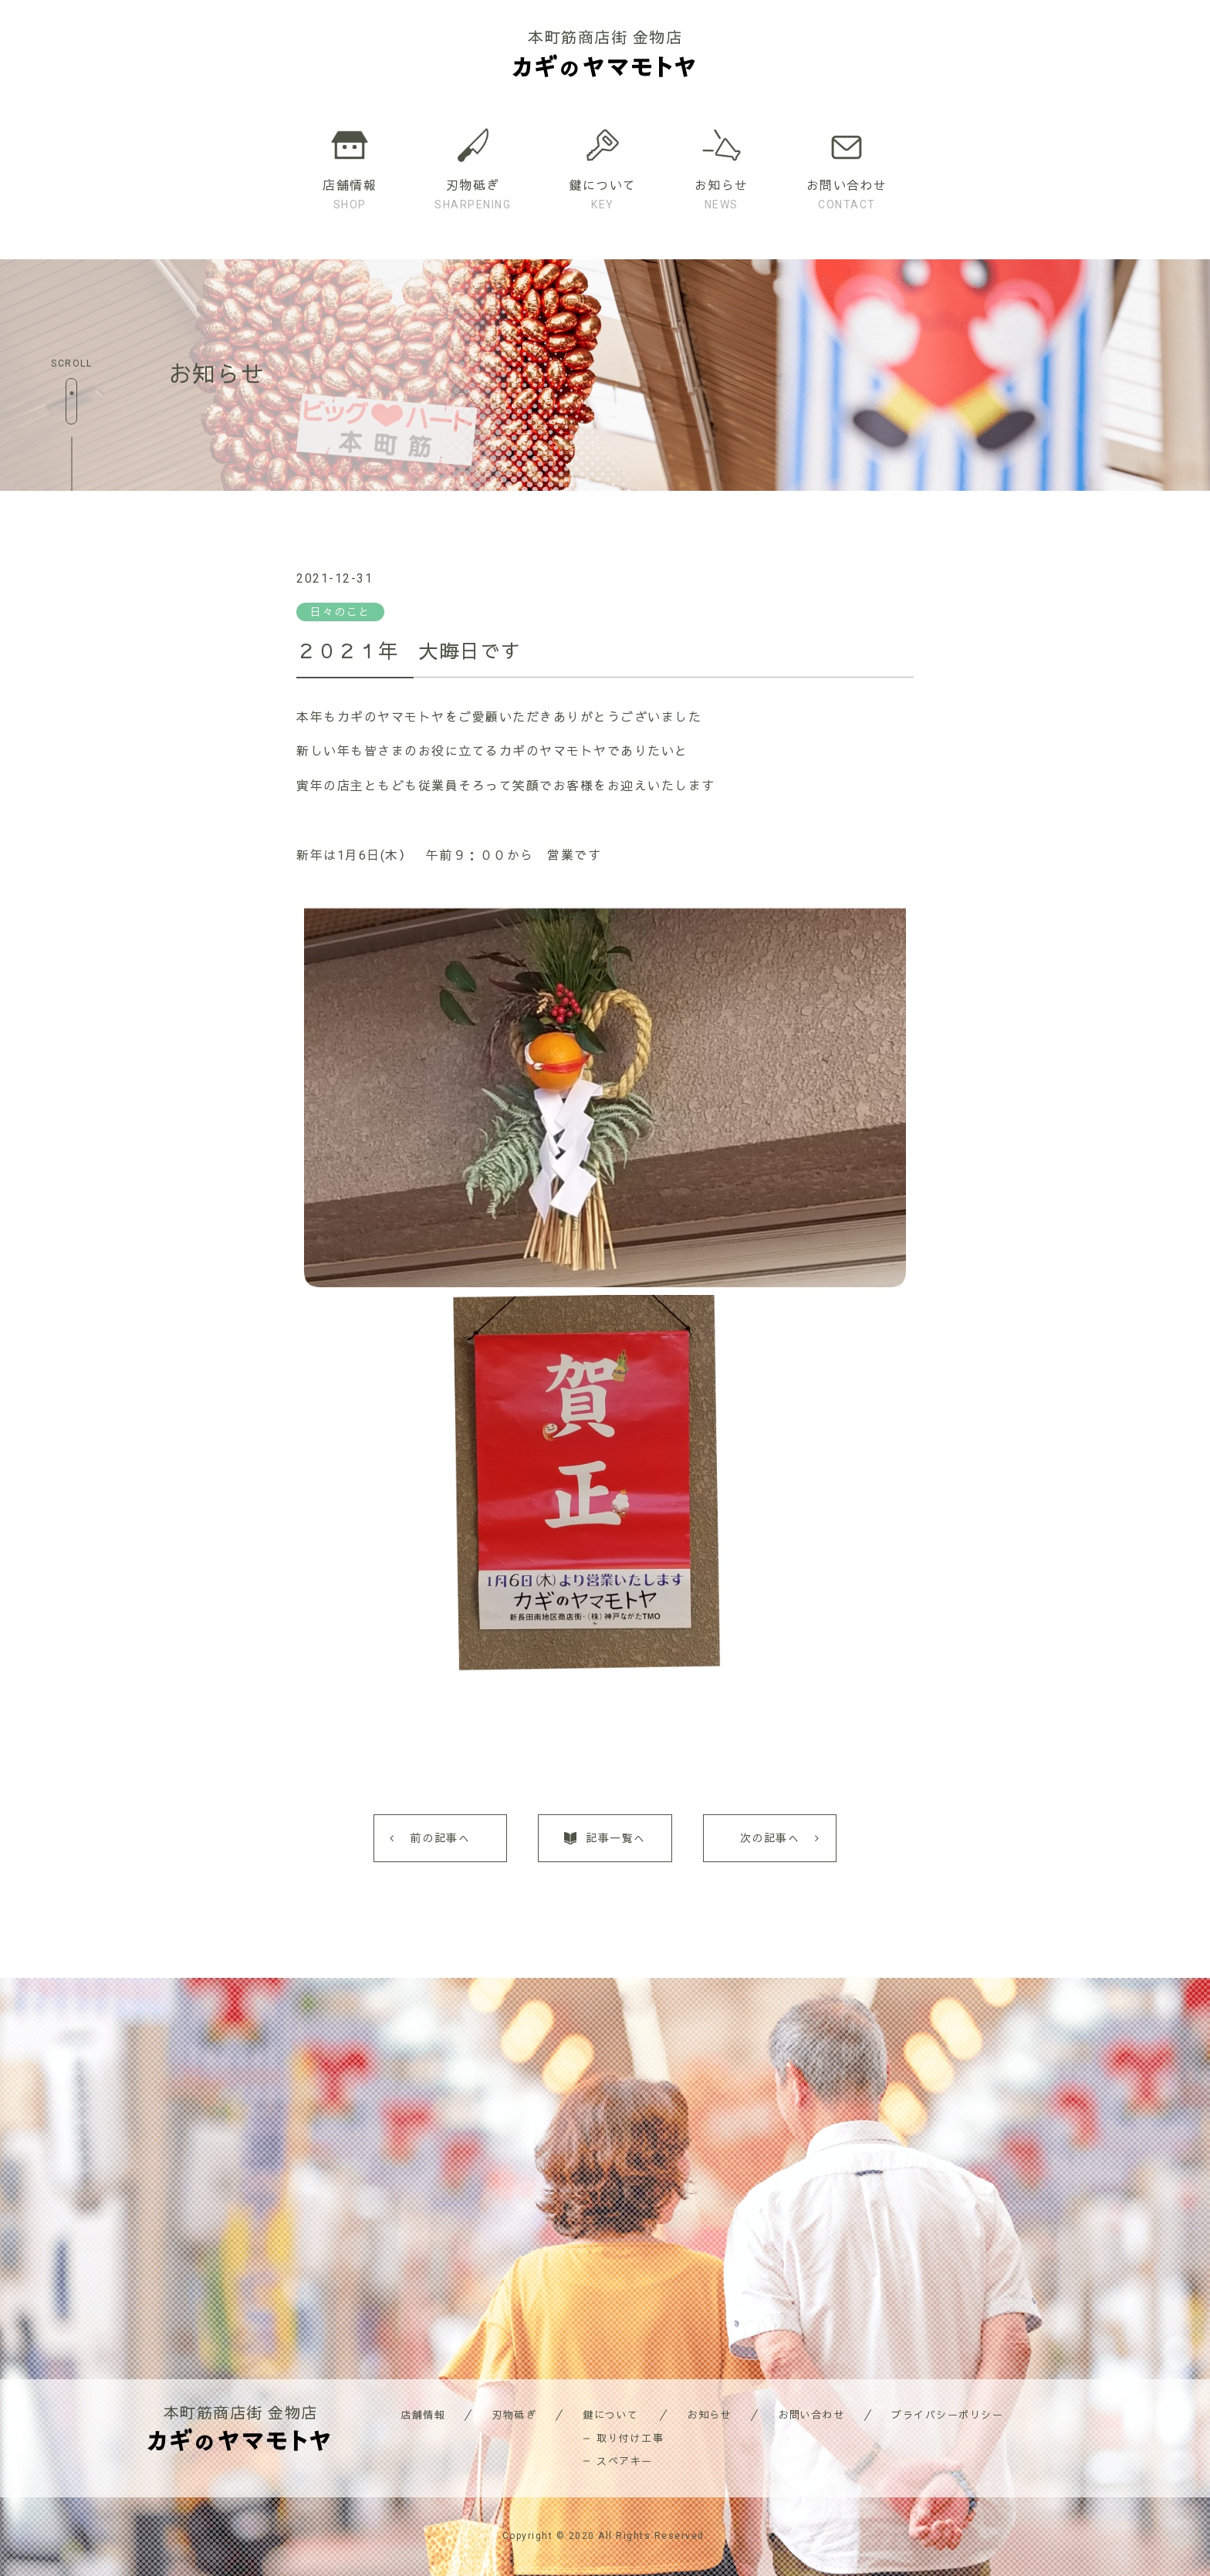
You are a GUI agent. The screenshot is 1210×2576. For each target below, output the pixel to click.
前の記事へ (441, 1838)
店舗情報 (423, 2415)
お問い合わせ (811, 2415)
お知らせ (709, 2415)
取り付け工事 (630, 2438)
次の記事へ (770, 1838)
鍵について (611, 2415)
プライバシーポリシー (947, 2415)
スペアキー (625, 2461)
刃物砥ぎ (514, 2415)
